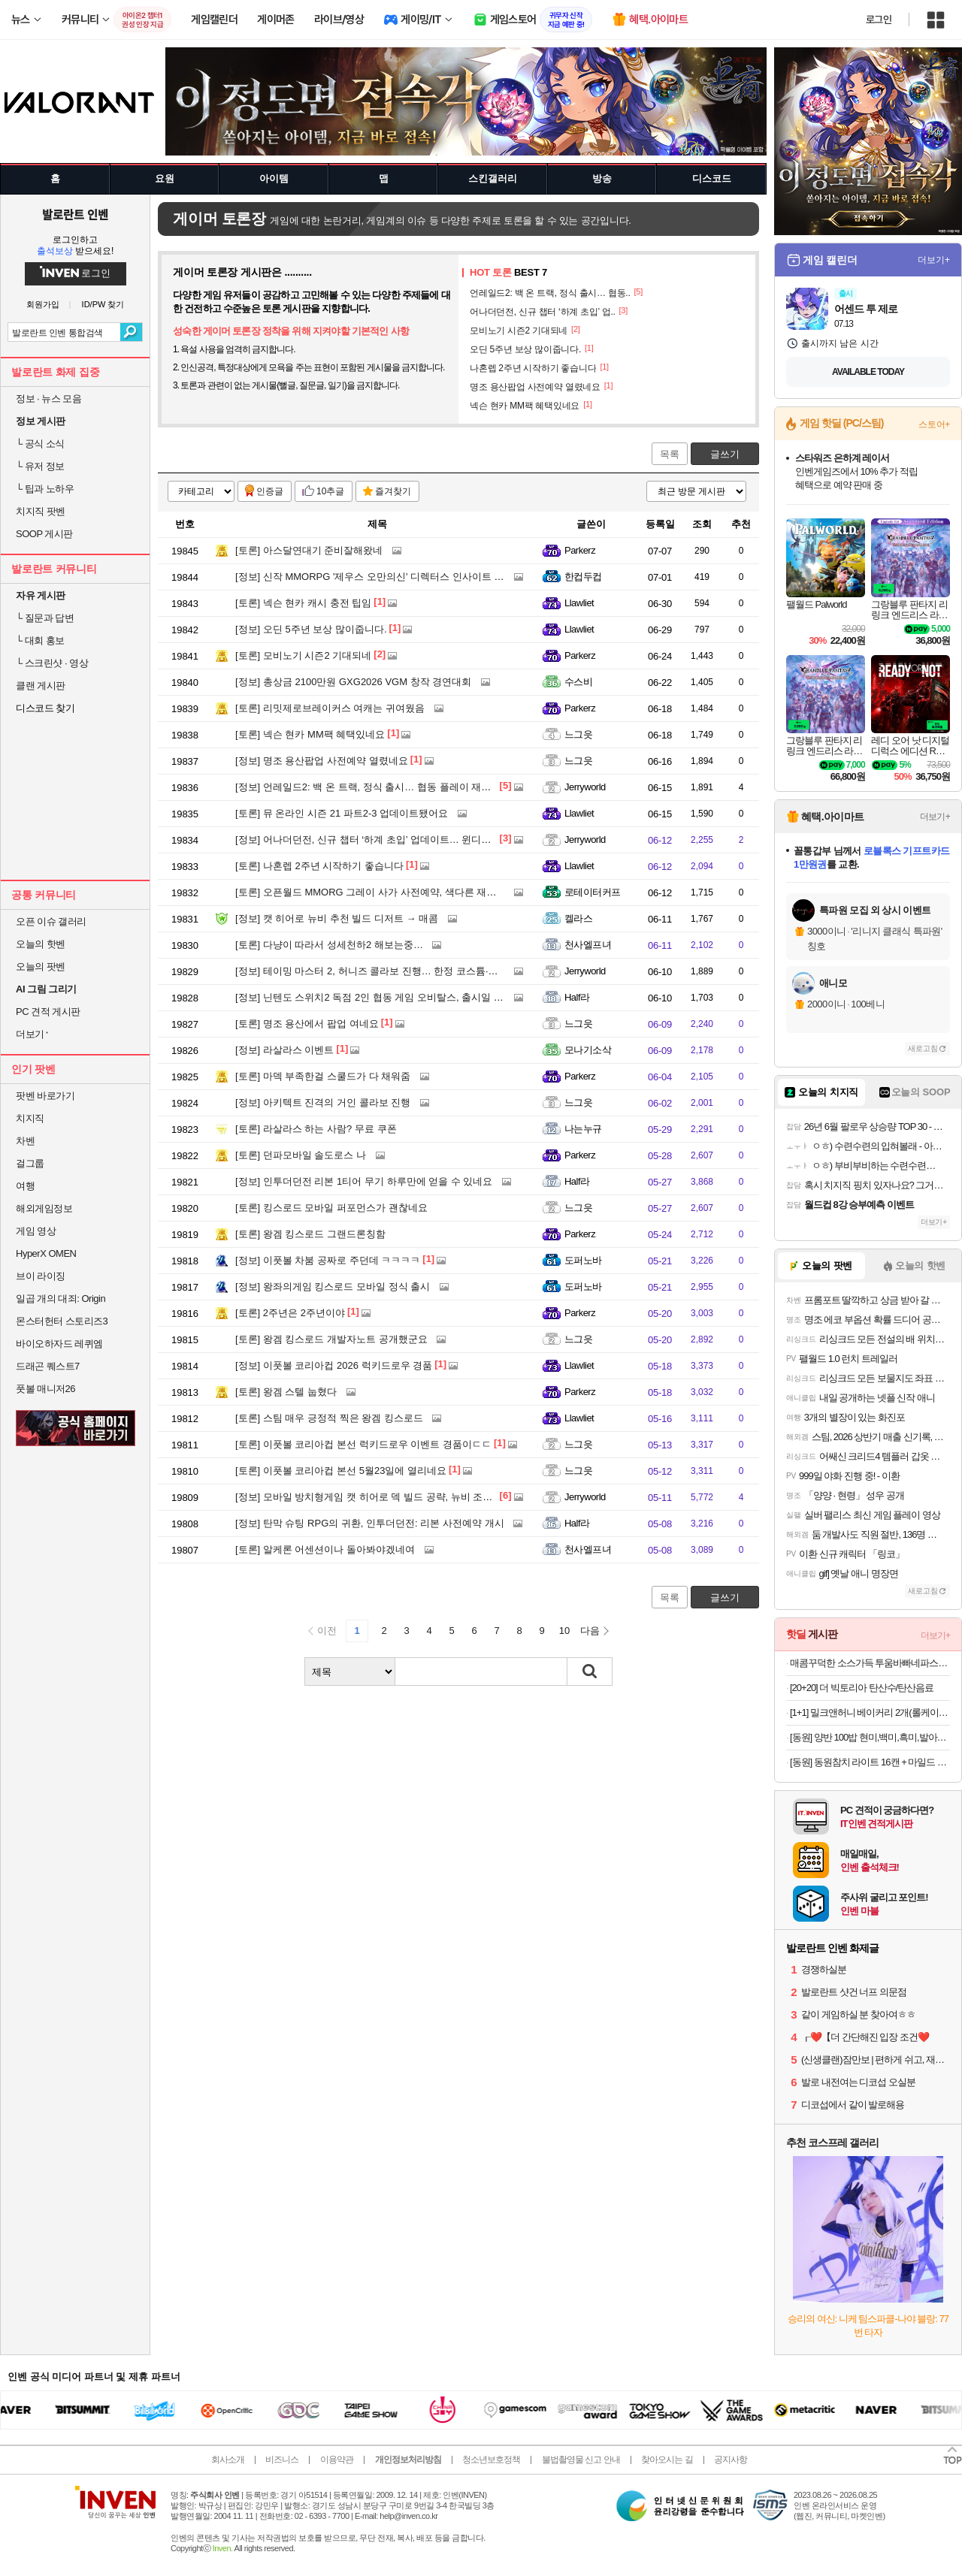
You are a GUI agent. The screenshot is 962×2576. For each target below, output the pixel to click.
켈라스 (578, 918)
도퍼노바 (583, 1260)
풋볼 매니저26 (45, 1389)
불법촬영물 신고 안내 (581, 2459)
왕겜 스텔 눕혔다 (286, 1391)
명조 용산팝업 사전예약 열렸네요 (321, 760)
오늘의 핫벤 (40, 944)
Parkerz (579, 550)
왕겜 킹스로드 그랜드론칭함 (310, 1234)
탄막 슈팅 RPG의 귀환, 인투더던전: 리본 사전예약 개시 (369, 1523)
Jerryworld (585, 787)
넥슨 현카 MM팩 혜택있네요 (310, 734)
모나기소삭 (587, 1049)
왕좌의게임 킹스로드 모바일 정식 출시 (332, 1286)
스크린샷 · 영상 (52, 663)
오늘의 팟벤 (40, 966)
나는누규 (583, 1128)
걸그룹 (30, 1163)
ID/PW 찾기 (103, 304)
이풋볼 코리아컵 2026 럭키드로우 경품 (333, 1365)
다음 (590, 1630)
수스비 (578, 681)
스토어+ (934, 424)
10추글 (330, 491)
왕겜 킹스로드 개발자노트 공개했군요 (331, 1339)
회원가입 (42, 304)
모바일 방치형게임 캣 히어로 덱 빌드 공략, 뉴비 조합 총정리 (380, 1496)
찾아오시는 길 (666, 2459)
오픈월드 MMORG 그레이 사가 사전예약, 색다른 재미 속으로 (381, 892)
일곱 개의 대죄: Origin (60, 1298)
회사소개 (227, 2459)
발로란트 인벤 (75, 214)
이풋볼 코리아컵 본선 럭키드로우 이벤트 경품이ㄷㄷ (363, 1444)
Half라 (577, 997)
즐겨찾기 (393, 491)
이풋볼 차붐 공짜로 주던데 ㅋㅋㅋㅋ (327, 1260)
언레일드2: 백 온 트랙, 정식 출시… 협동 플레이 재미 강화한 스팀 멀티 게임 (412, 787)
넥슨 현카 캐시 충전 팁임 (303, 603)
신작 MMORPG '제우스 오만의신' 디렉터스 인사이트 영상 (374, 576)
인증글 (269, 491)
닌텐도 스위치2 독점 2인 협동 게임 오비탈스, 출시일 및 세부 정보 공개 (402, 997)
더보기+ (934, 259)
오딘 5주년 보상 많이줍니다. (311, 629)
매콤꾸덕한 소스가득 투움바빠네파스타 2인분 (870, 1663)
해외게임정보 (44, 1208)
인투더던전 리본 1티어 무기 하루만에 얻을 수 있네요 (363, 1181)
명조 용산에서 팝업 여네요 (307, 1023)
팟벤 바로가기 (45, 1096)
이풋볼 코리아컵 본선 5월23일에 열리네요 (340, 1470)
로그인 (878, 20)
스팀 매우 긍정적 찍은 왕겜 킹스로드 (329, 1418)
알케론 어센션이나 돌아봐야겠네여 (325, 1549)
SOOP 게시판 (44, 534)
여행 (25, 1186)
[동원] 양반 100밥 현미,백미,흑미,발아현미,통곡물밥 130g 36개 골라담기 (870, 1737)
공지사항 (730, 2459)
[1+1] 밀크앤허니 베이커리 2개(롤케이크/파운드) (870, 1712)
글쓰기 (725, 454)
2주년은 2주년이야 (290, 1312)
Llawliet (579, 603)
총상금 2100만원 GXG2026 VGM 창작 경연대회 (353, 681)
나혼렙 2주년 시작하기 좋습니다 (319, 865)
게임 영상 (36, 1231)
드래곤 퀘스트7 (48, 1366)
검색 (131, 332)
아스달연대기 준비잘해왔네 (309, 550)
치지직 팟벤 (40, 511)
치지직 (30, 1118)
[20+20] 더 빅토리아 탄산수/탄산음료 (861, 1687)
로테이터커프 (592, 892)
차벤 (25, 1141)
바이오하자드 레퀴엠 (59, 1343)
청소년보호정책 (491, 2459)
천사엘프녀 (587, 944)
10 (564, 1630)
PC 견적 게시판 (48, 1011)
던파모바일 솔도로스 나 (300, 1155)
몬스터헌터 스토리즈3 (61, 1321)
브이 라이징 (40, 1276)
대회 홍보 (40, 640)
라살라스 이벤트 (284, 1049)
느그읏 (578, 734)
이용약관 (336, 2459)
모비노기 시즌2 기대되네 (303, 655)
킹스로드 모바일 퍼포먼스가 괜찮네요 (331, 1207)
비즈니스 (281, 2459)
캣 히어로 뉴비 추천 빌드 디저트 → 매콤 (336, 918)
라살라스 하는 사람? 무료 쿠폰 (316, 1128)
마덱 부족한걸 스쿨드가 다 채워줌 (322, 1076)
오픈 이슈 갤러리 (51, 921)
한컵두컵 (583, 576)
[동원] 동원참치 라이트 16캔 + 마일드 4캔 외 (870, 1762)
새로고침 (923, 1048)
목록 (669, 454)
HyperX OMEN (46, 1253)
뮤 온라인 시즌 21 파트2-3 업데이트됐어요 (341, 813)
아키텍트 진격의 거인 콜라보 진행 (322, 1102)
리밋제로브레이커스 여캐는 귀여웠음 (330, 708)
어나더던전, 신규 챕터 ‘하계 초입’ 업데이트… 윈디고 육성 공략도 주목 (401, 839)
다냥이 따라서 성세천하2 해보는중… (329, 944)
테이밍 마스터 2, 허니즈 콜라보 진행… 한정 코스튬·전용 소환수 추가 (398, 971)
